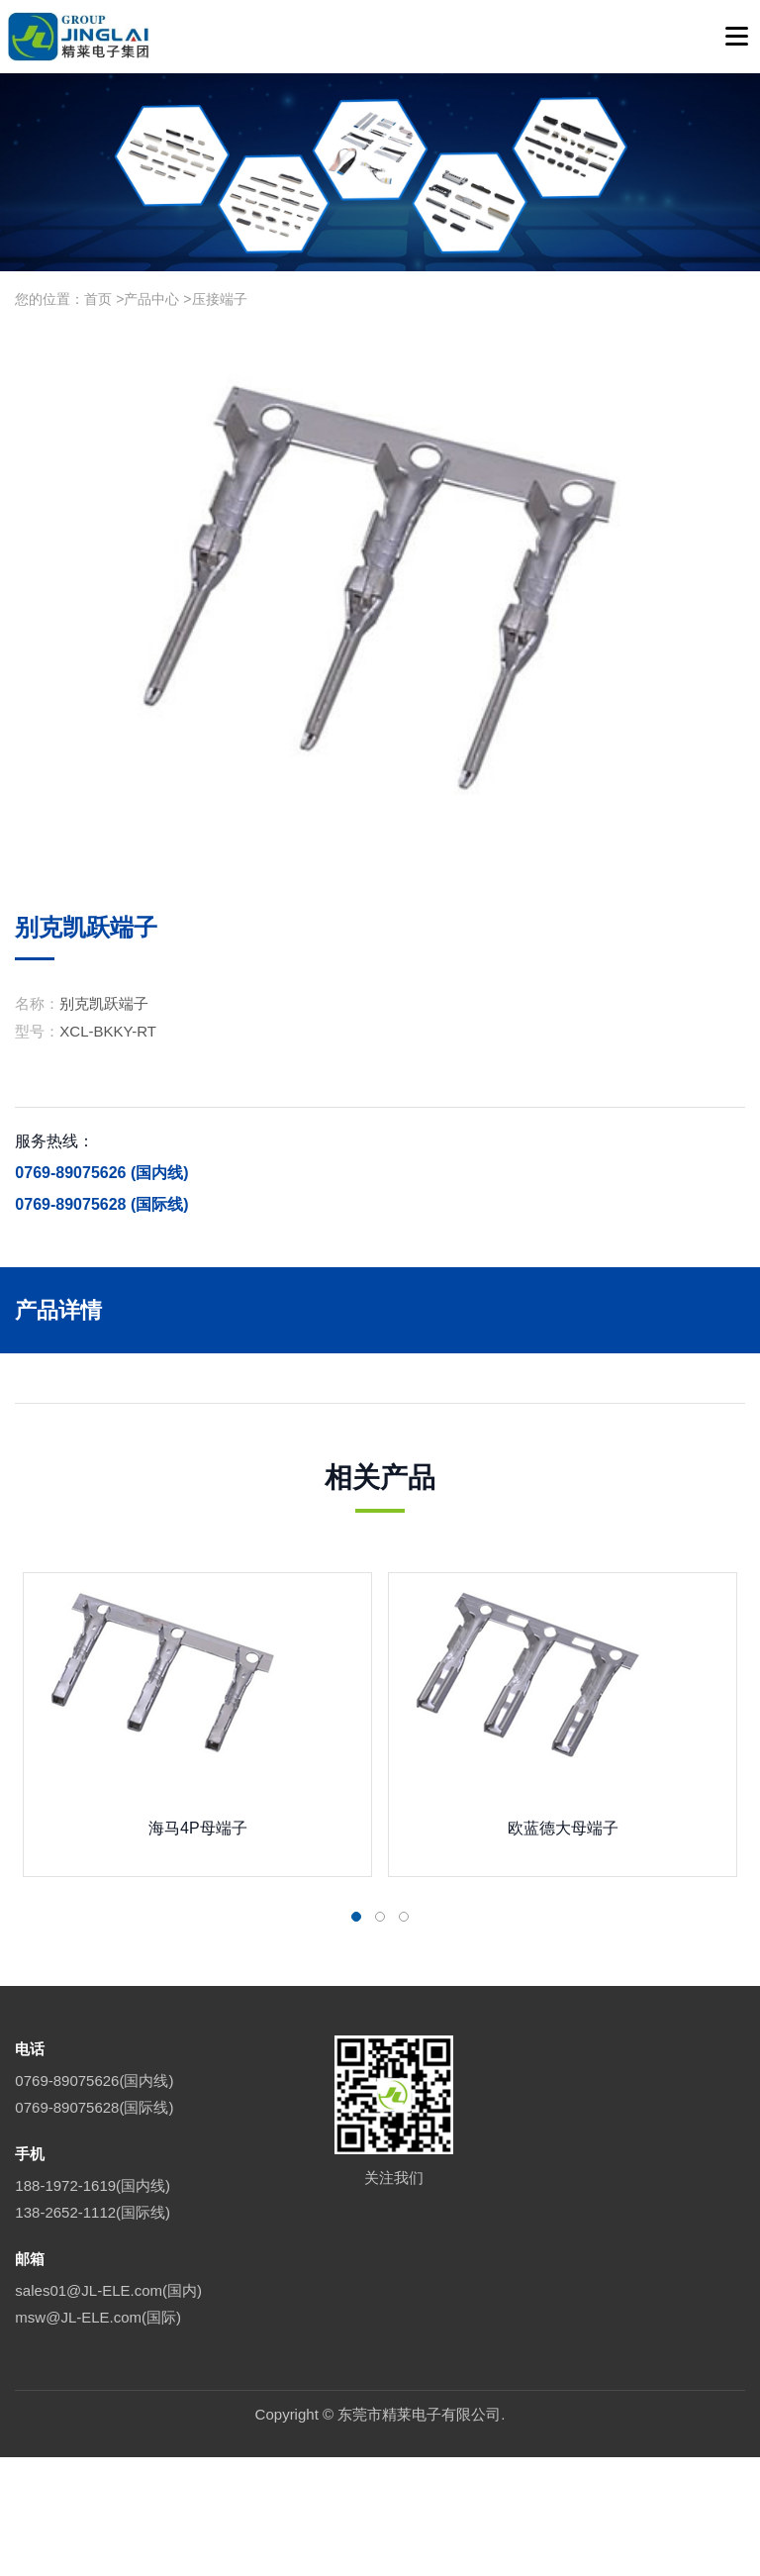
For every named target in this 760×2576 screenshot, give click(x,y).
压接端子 (219, 299)
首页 (98, 299)
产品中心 (151, 299)
